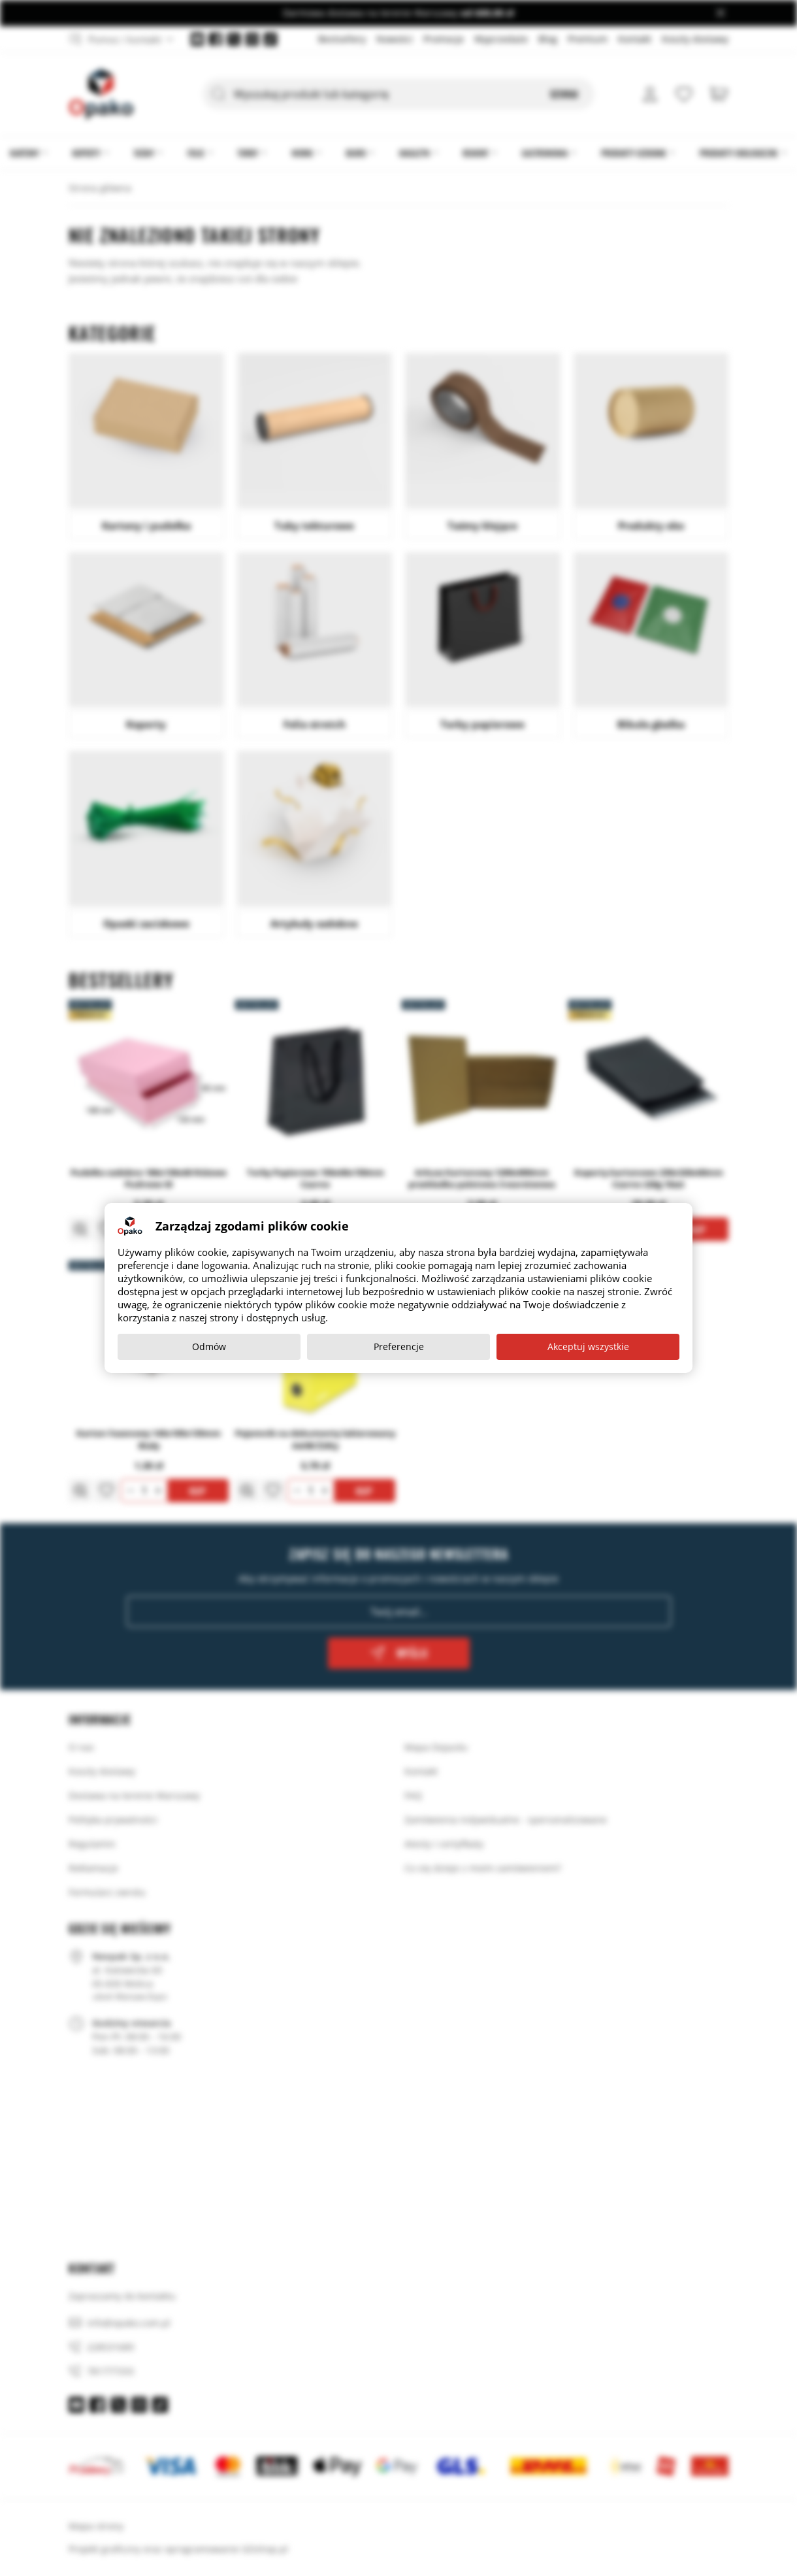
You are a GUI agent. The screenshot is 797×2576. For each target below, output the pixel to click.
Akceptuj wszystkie (588, 1346)
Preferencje (399, 1346)
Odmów (209, 1346)
